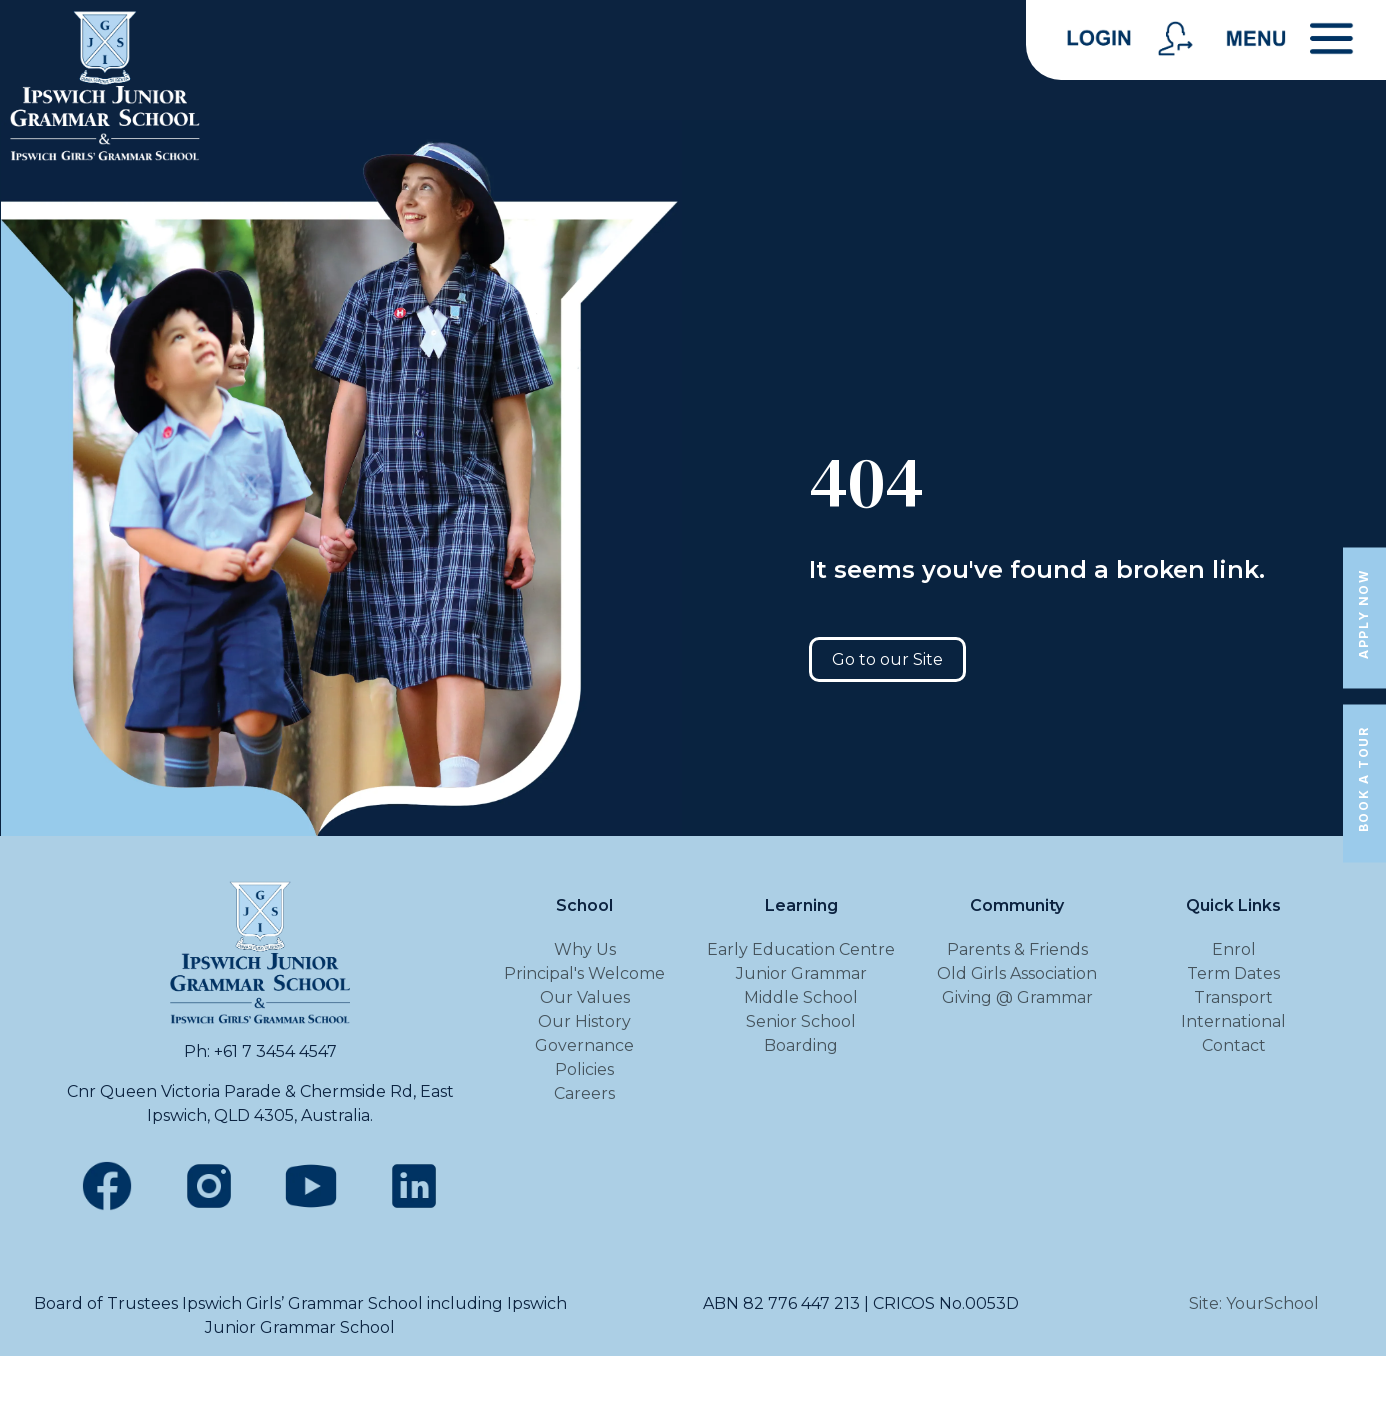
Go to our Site (887, 659)
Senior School (801, 1021)
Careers (584, 1093)
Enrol (1234, 949)
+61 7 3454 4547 (275, 1051)
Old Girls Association (1017, 973)
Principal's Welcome (584, 973)
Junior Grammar (801, 973)
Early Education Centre (801, 949)
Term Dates (1233, 973)
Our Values (585, 997)
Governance (584, 1045)
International (1233, 1021)
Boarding (801, 1045)
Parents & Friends (1017, 949)
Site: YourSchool (1254, 1303)
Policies (584, 1069)
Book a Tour (1363, 780)
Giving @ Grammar (1017, 997)
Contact (1234, 1045)
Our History (584, 1021)
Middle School (801, 997)
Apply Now (1363, 613)
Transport (1233, 997)
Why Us (585, 949)
